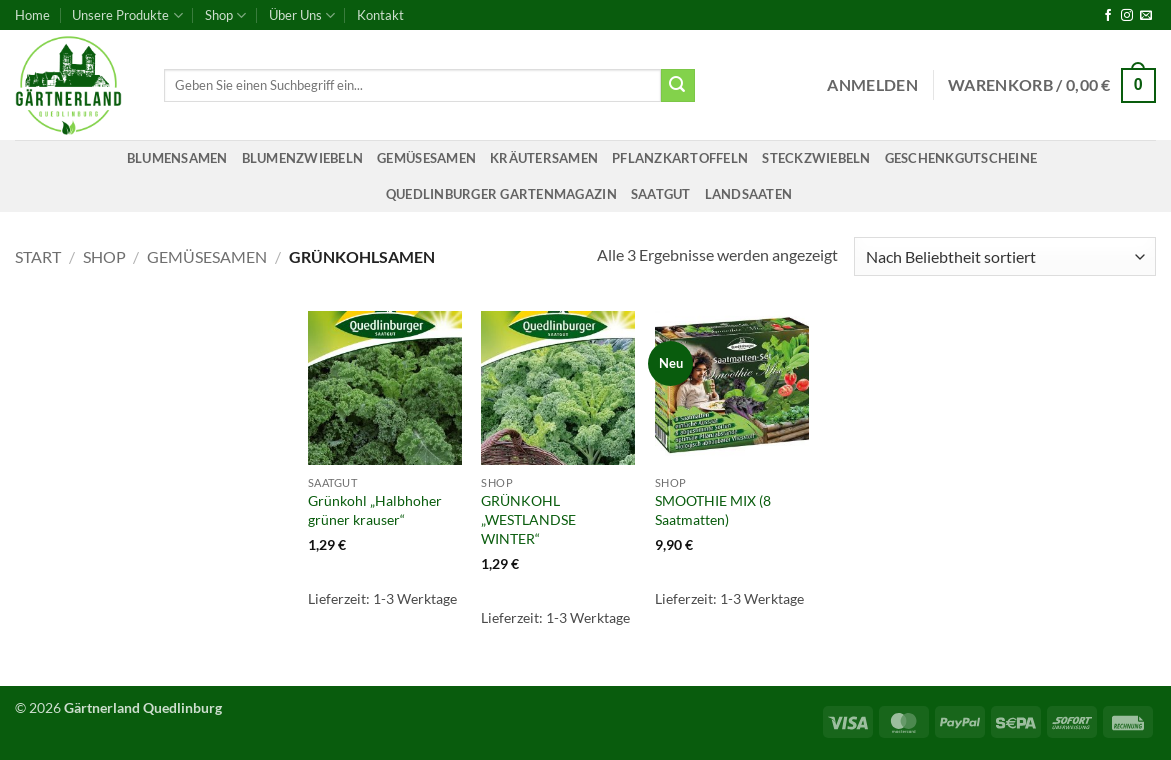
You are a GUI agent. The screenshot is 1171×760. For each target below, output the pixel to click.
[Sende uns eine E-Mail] (1146, 16)
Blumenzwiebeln (303, 158)
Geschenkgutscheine (961, 158)
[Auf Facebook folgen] (1108, 16)
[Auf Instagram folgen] (1127, 16)
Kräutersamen (544, 158)
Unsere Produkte (127, 15)
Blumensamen (177, 158)
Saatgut (661, 194)
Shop (225, 15)
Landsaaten (749, 194)
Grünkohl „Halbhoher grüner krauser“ (375, 510)
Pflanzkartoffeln (680, 158)
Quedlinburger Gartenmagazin (501, 194)
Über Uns (302, 15)
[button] (872, 85)
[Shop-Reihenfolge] (1005, 256)
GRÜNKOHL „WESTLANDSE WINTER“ (528, 519)
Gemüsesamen (426, 158)
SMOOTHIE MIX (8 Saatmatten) (713, 510)
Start (38, 256)
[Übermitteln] (678, 86)
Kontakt (380, 15)
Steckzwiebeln (816, 158)
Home (32, 15)
